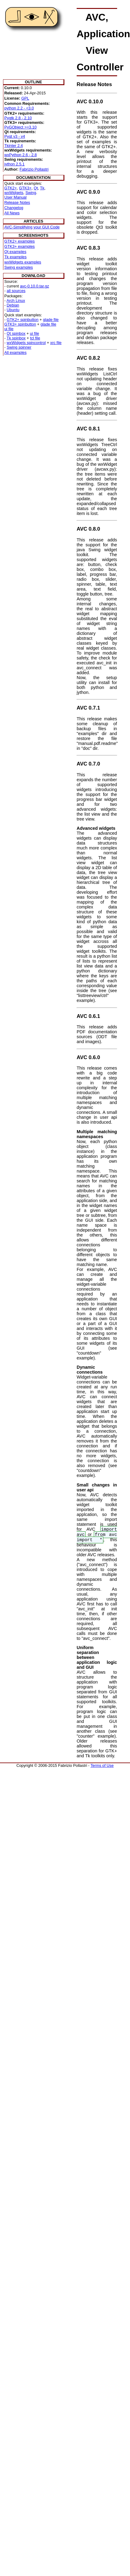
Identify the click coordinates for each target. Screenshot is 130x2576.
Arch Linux (15, 300)
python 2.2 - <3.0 (19, 108)
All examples (15, 352)
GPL (25, 98)
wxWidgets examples (22, 262)
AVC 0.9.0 (88, 192)
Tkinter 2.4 (13, 145)
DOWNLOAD (33, 275)
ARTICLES (33, 221)
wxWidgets (13, 192)
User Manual (15, 197)
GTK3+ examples (19, 246)
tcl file (35, 338)
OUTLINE (33, 82)
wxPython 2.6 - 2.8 (20, 154)
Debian (13, 305)
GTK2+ (10, 188)
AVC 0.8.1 (88, 429)
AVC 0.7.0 (88, 764)
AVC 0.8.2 (88, 358)
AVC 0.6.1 (88, 1016)
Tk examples (15, 257)
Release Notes (17, 202)
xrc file (56, 342)
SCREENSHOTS (33, 235)
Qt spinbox (16, 333)
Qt (36, 188)
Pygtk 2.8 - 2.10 (18, 118)
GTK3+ (25, 188)
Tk (42, 188)
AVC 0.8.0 (88, 529)
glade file (51, 319)
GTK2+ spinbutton (23, 319)
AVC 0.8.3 (88, 248)
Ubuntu (13, 309)
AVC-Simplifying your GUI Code (31, 227)
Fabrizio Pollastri (34, 169)
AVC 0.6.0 (88, 1057)
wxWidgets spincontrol (26, 342)
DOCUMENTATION (33, 177)
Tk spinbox (16, 338)
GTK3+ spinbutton (20, 324)
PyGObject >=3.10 (20, 127)
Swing (30, 192)
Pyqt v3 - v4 (14, 136)
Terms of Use (101, 1765)
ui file (8, 328)
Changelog (13, 207)
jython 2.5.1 (14, 164)
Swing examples (18, 267)
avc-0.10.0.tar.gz (34, 286)
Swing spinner (19, 347)
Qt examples (15, 251)
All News (12, 213)
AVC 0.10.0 (90, 102)
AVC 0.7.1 (88, 708)
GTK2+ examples (19, 241)
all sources (16, 290)
